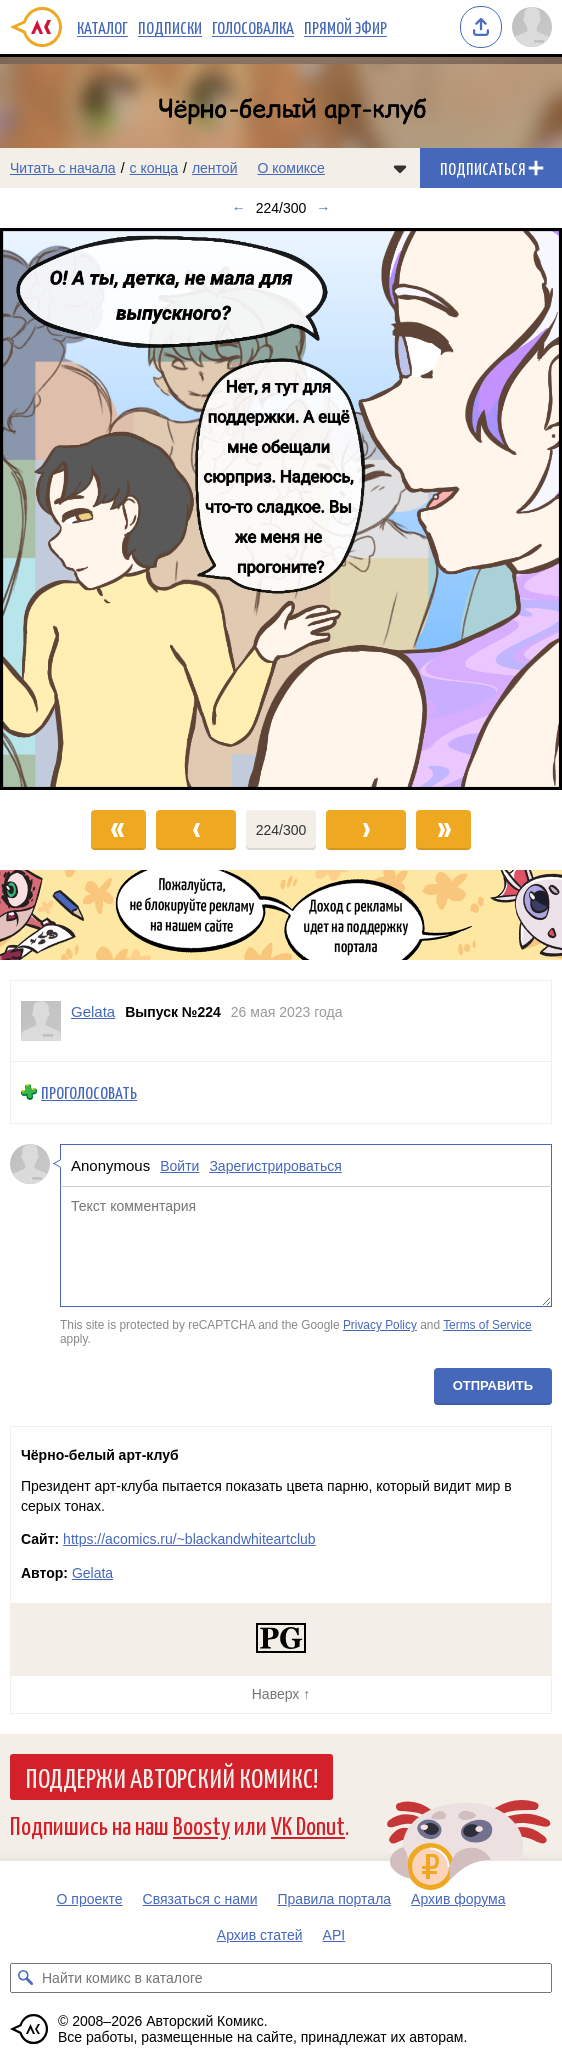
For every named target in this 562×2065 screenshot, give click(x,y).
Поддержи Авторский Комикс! (171, 1777)
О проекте (90, 1899)
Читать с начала (63, 168)
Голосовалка (253, 27)
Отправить (493, 1386)
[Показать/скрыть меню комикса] (400, 168)
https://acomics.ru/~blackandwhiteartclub (189, 1539)
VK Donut (308, 1824)
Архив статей (260, 1935)
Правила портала (335, 1899)
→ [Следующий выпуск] (323, 208)
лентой (215, 168)
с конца (154, 168)
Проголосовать (89, 1092)
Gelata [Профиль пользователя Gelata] (93, 1011)
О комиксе (290, 168)
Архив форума (458, 1899)
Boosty (201, 1824)
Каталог (102, 27)
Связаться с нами (200, 1899)
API (334, 1935)
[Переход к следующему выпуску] (281, 509)
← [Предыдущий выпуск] (239, 208)
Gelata (92, 1573)
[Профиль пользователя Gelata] (41, 1021)
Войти (179, 1166)
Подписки (170, 27)
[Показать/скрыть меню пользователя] (532, 27)
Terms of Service (487, 1326)
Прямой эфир (345, 27)
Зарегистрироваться (275, 1166)
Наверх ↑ (281, 1694)
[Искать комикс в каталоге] (25, 1978)
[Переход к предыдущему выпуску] (70, 509)
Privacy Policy (380, 1326)
